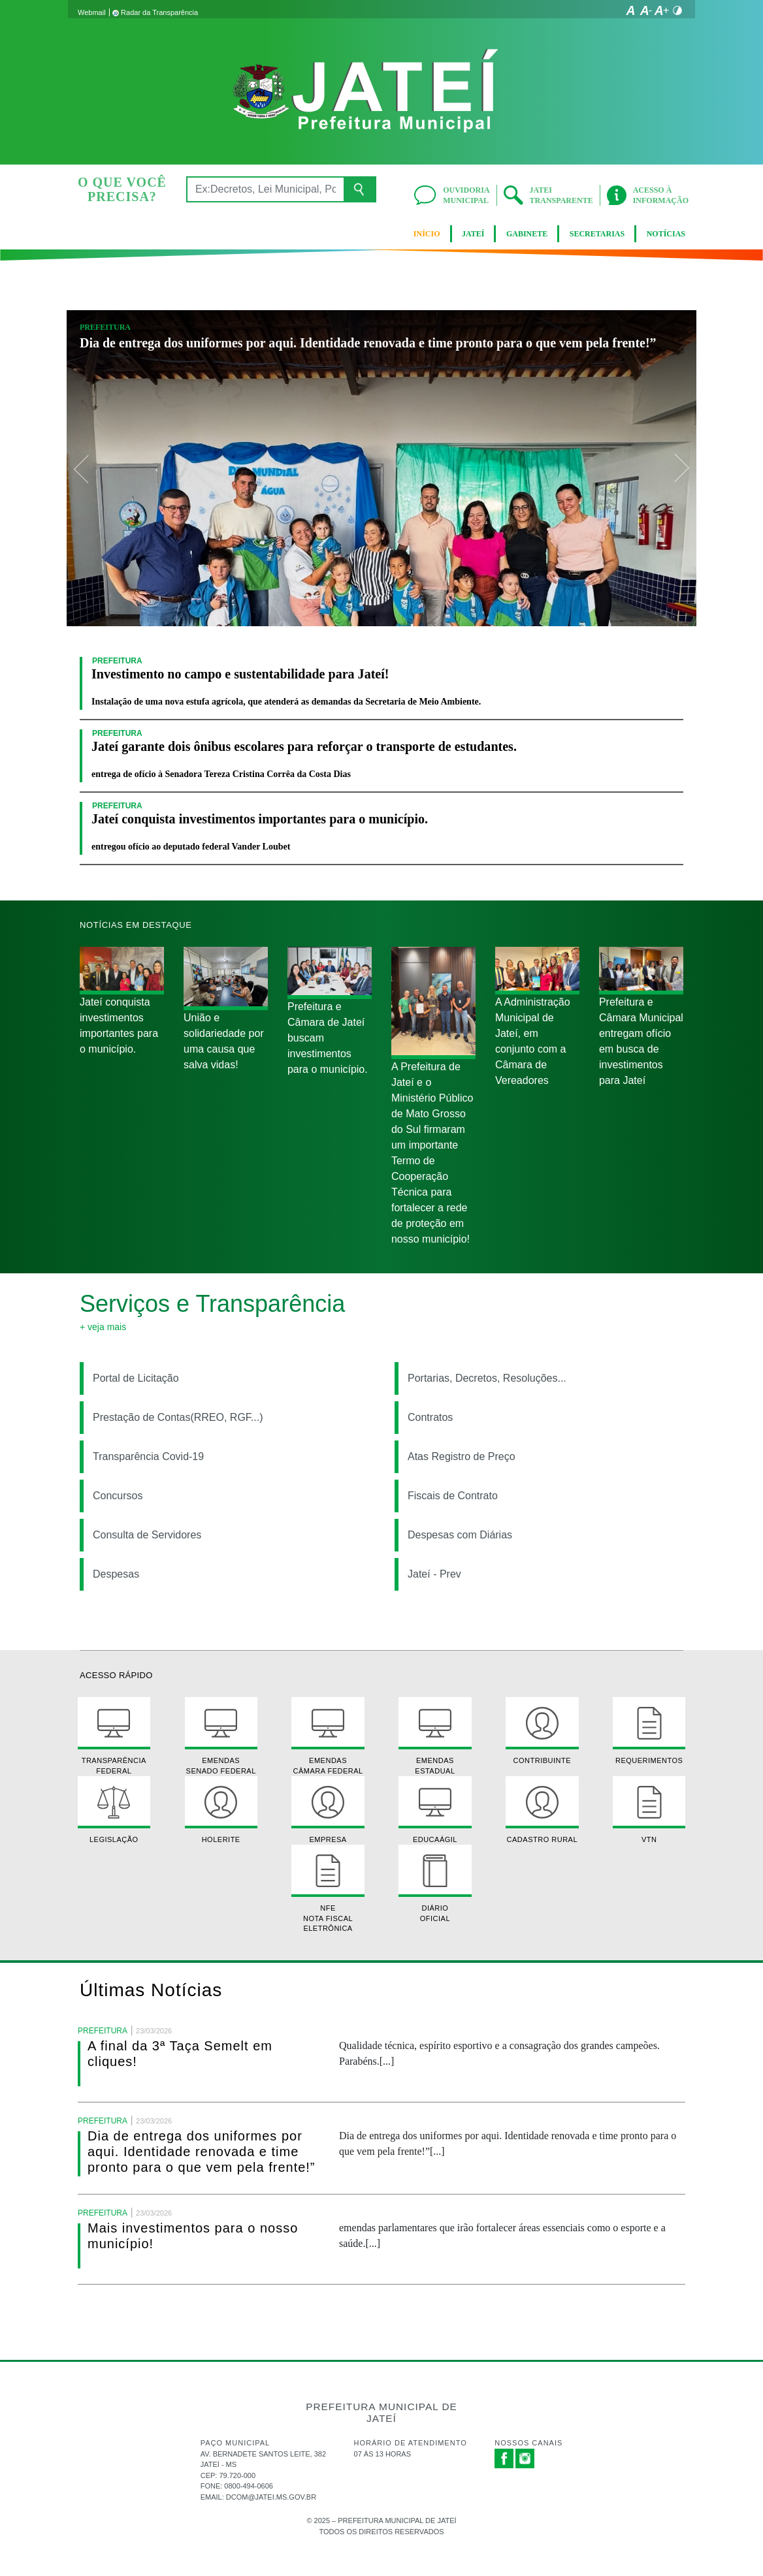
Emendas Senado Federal (221, 1735)
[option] (381, 468)
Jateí (473, 233)
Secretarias (597, 233)
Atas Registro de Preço (461, 1456)
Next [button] (680, 468)
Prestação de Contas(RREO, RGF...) (178, 1417)
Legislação (114, 1809)
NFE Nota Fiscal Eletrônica (327, 1888)
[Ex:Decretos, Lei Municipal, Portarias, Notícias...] (265, 189)
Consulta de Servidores (147, 1534)
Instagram (525, 2458)
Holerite (221, 1809)
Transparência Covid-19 (148, 1456)
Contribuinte (542, 1730)
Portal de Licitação (136, 1378)
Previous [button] (82, 468)
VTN (649, 1809)
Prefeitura (105, 327)
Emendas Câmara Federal (327, 1735)
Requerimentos (649, 1730)
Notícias (666, 233)
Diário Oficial (434, 1883)
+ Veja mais (103, 1327)
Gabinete (526, 233)
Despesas (116, 1574)
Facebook (504, 2458)
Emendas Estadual (434, 1735)
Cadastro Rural (542, 1809)
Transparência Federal (114, 1735)
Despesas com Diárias (460, 1534)
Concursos (117, 1495)
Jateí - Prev (434, 1574)
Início (427, 233)
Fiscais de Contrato (453, 1495)
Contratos (430, 1417)
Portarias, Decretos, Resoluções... (487, 1378)
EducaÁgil (434, 1809)
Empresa (327, 1809)
